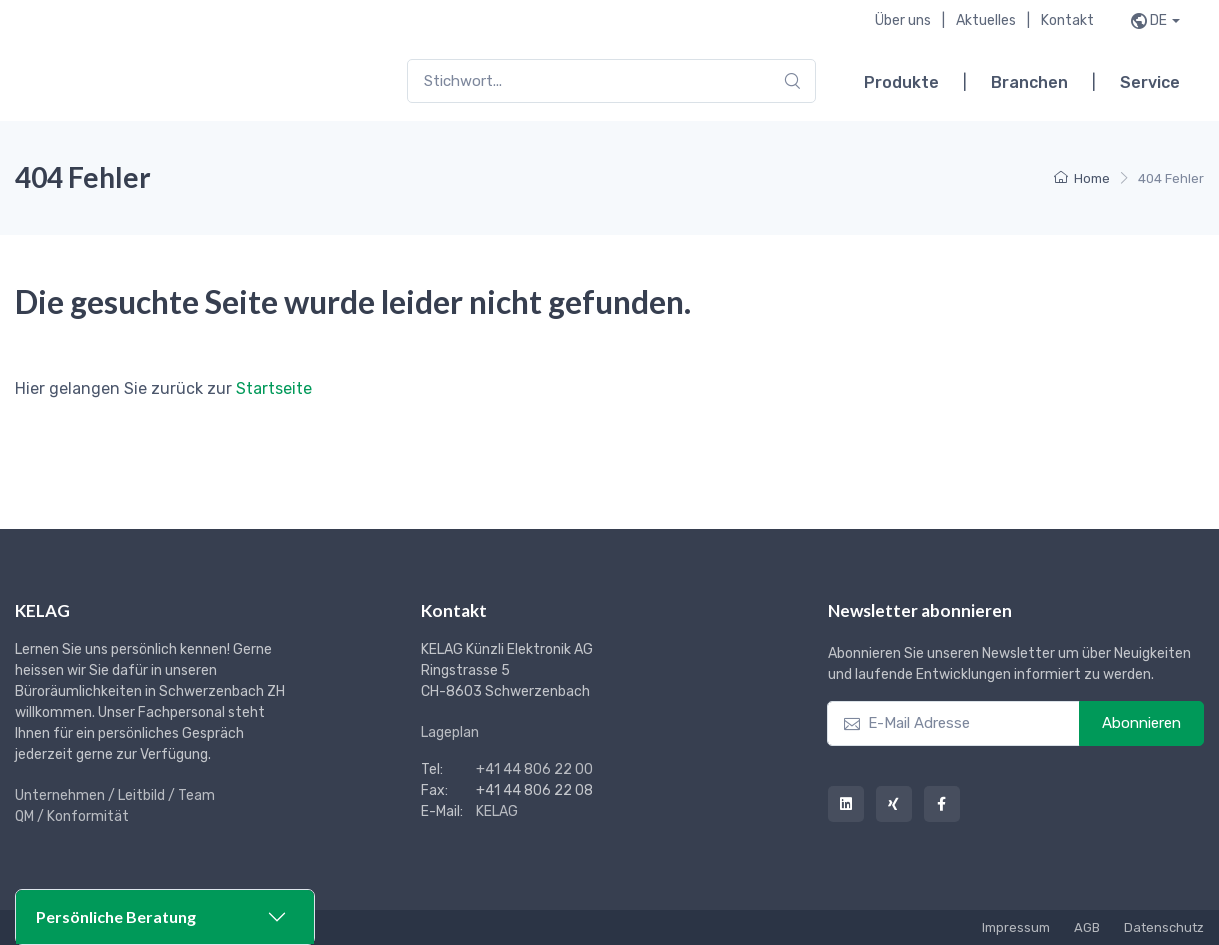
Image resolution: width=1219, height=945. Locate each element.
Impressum (1016, 927)
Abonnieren (1141, 723)
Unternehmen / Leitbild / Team (115, 795)
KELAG (497, 811)
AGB (1087, 927)
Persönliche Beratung (116, 916)
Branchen (1029, 82)
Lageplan (450, 732)
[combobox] (611, 81)
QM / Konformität (72, 816)
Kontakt (1067, 20)
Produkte (901, 82)
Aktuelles (986, 20)
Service (1150, 82)
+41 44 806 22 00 (534, 769)
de (1158, 20)
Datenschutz (1164, 927)
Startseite (274, 388)
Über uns (903, 20)
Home (1082, 178)
